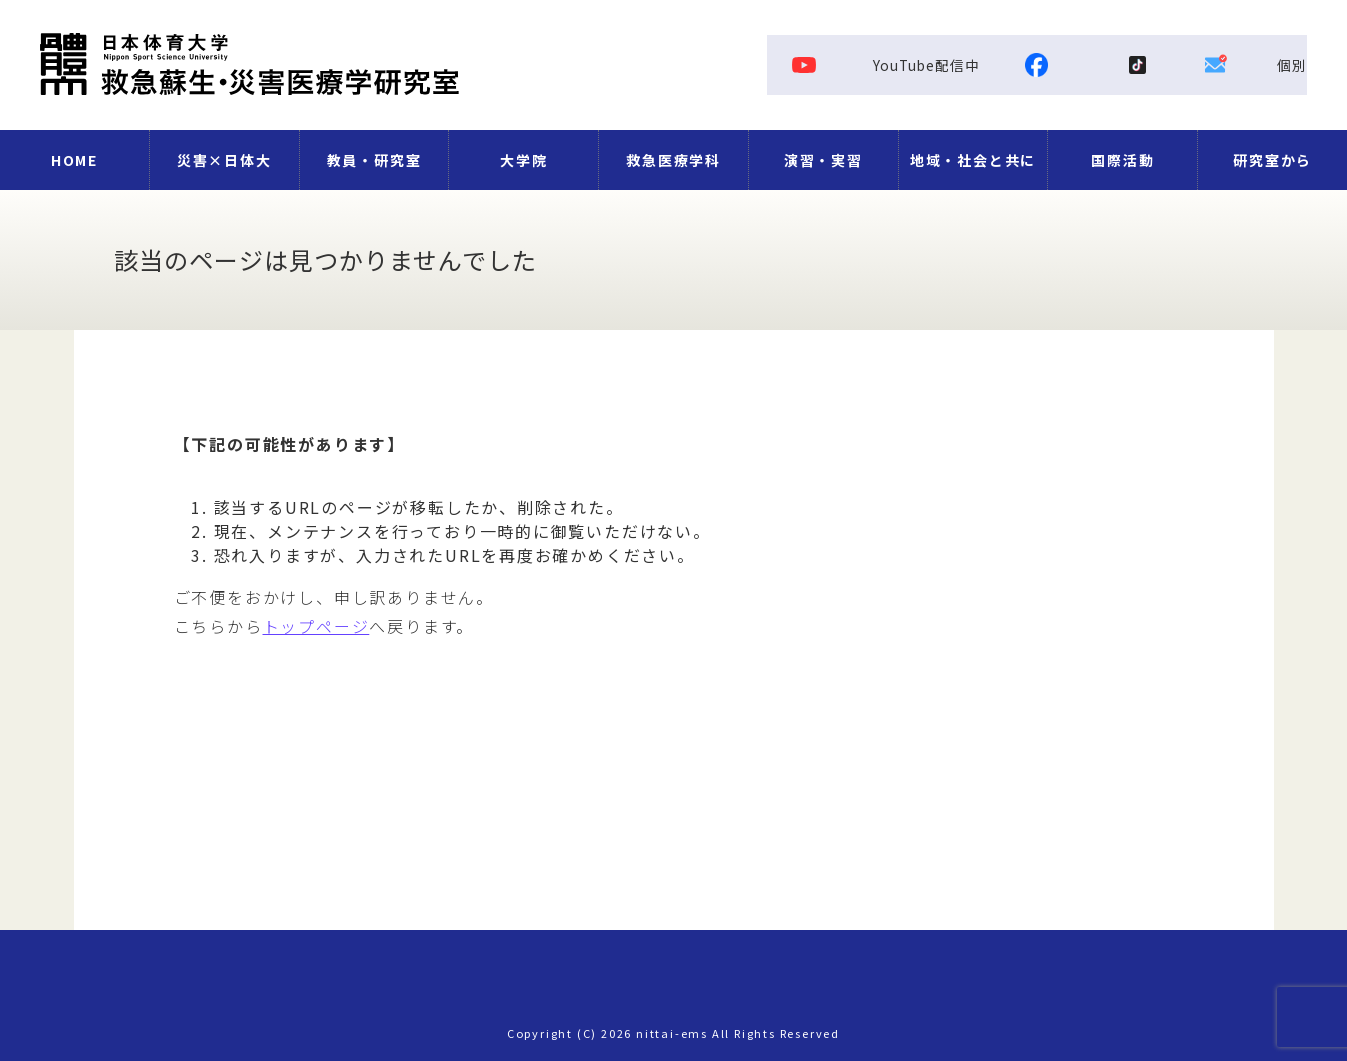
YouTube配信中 (887, 65)
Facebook (1157, 65)
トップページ (316, 626)
